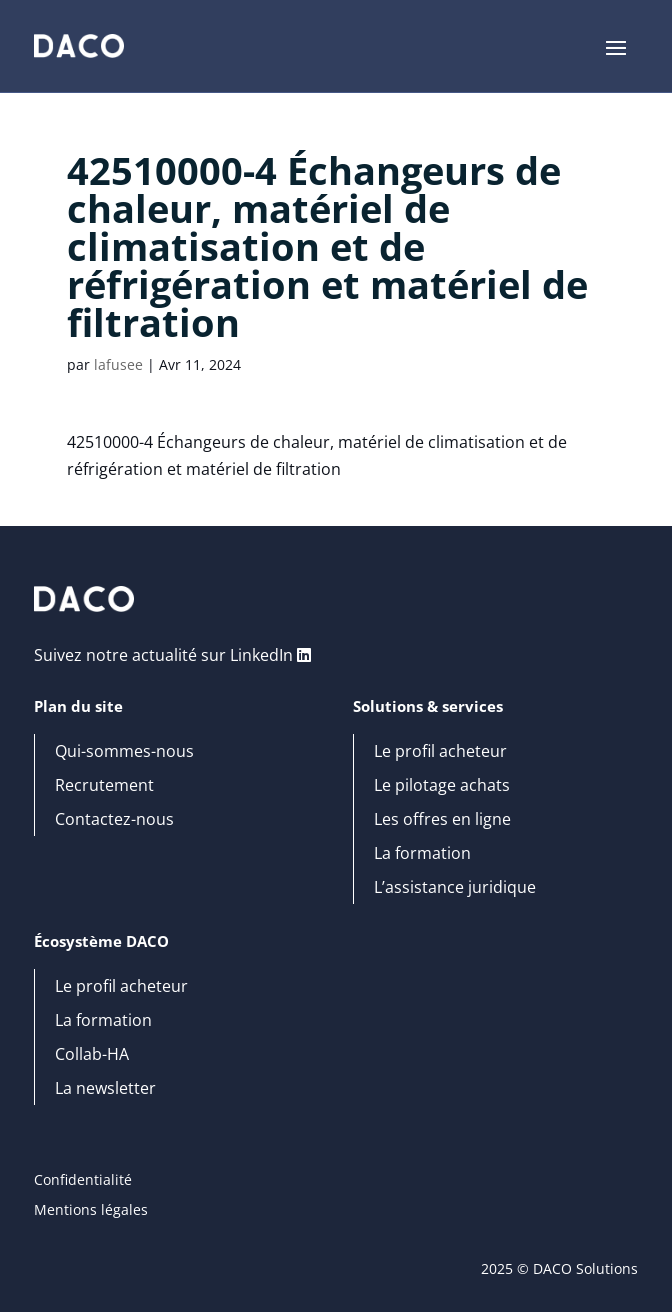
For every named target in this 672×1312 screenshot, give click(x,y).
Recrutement (104, 786)
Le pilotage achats (442, 786)
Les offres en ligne (442, 820)
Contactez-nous (114, 820)
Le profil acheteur (440, 752)
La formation (422, 854)
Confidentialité (83, 1181)
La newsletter (105, 1089)
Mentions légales (91, 1211)
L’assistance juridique (455, 888)
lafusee (118, 364)
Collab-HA (92, 1055)
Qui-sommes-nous (124, 752)
